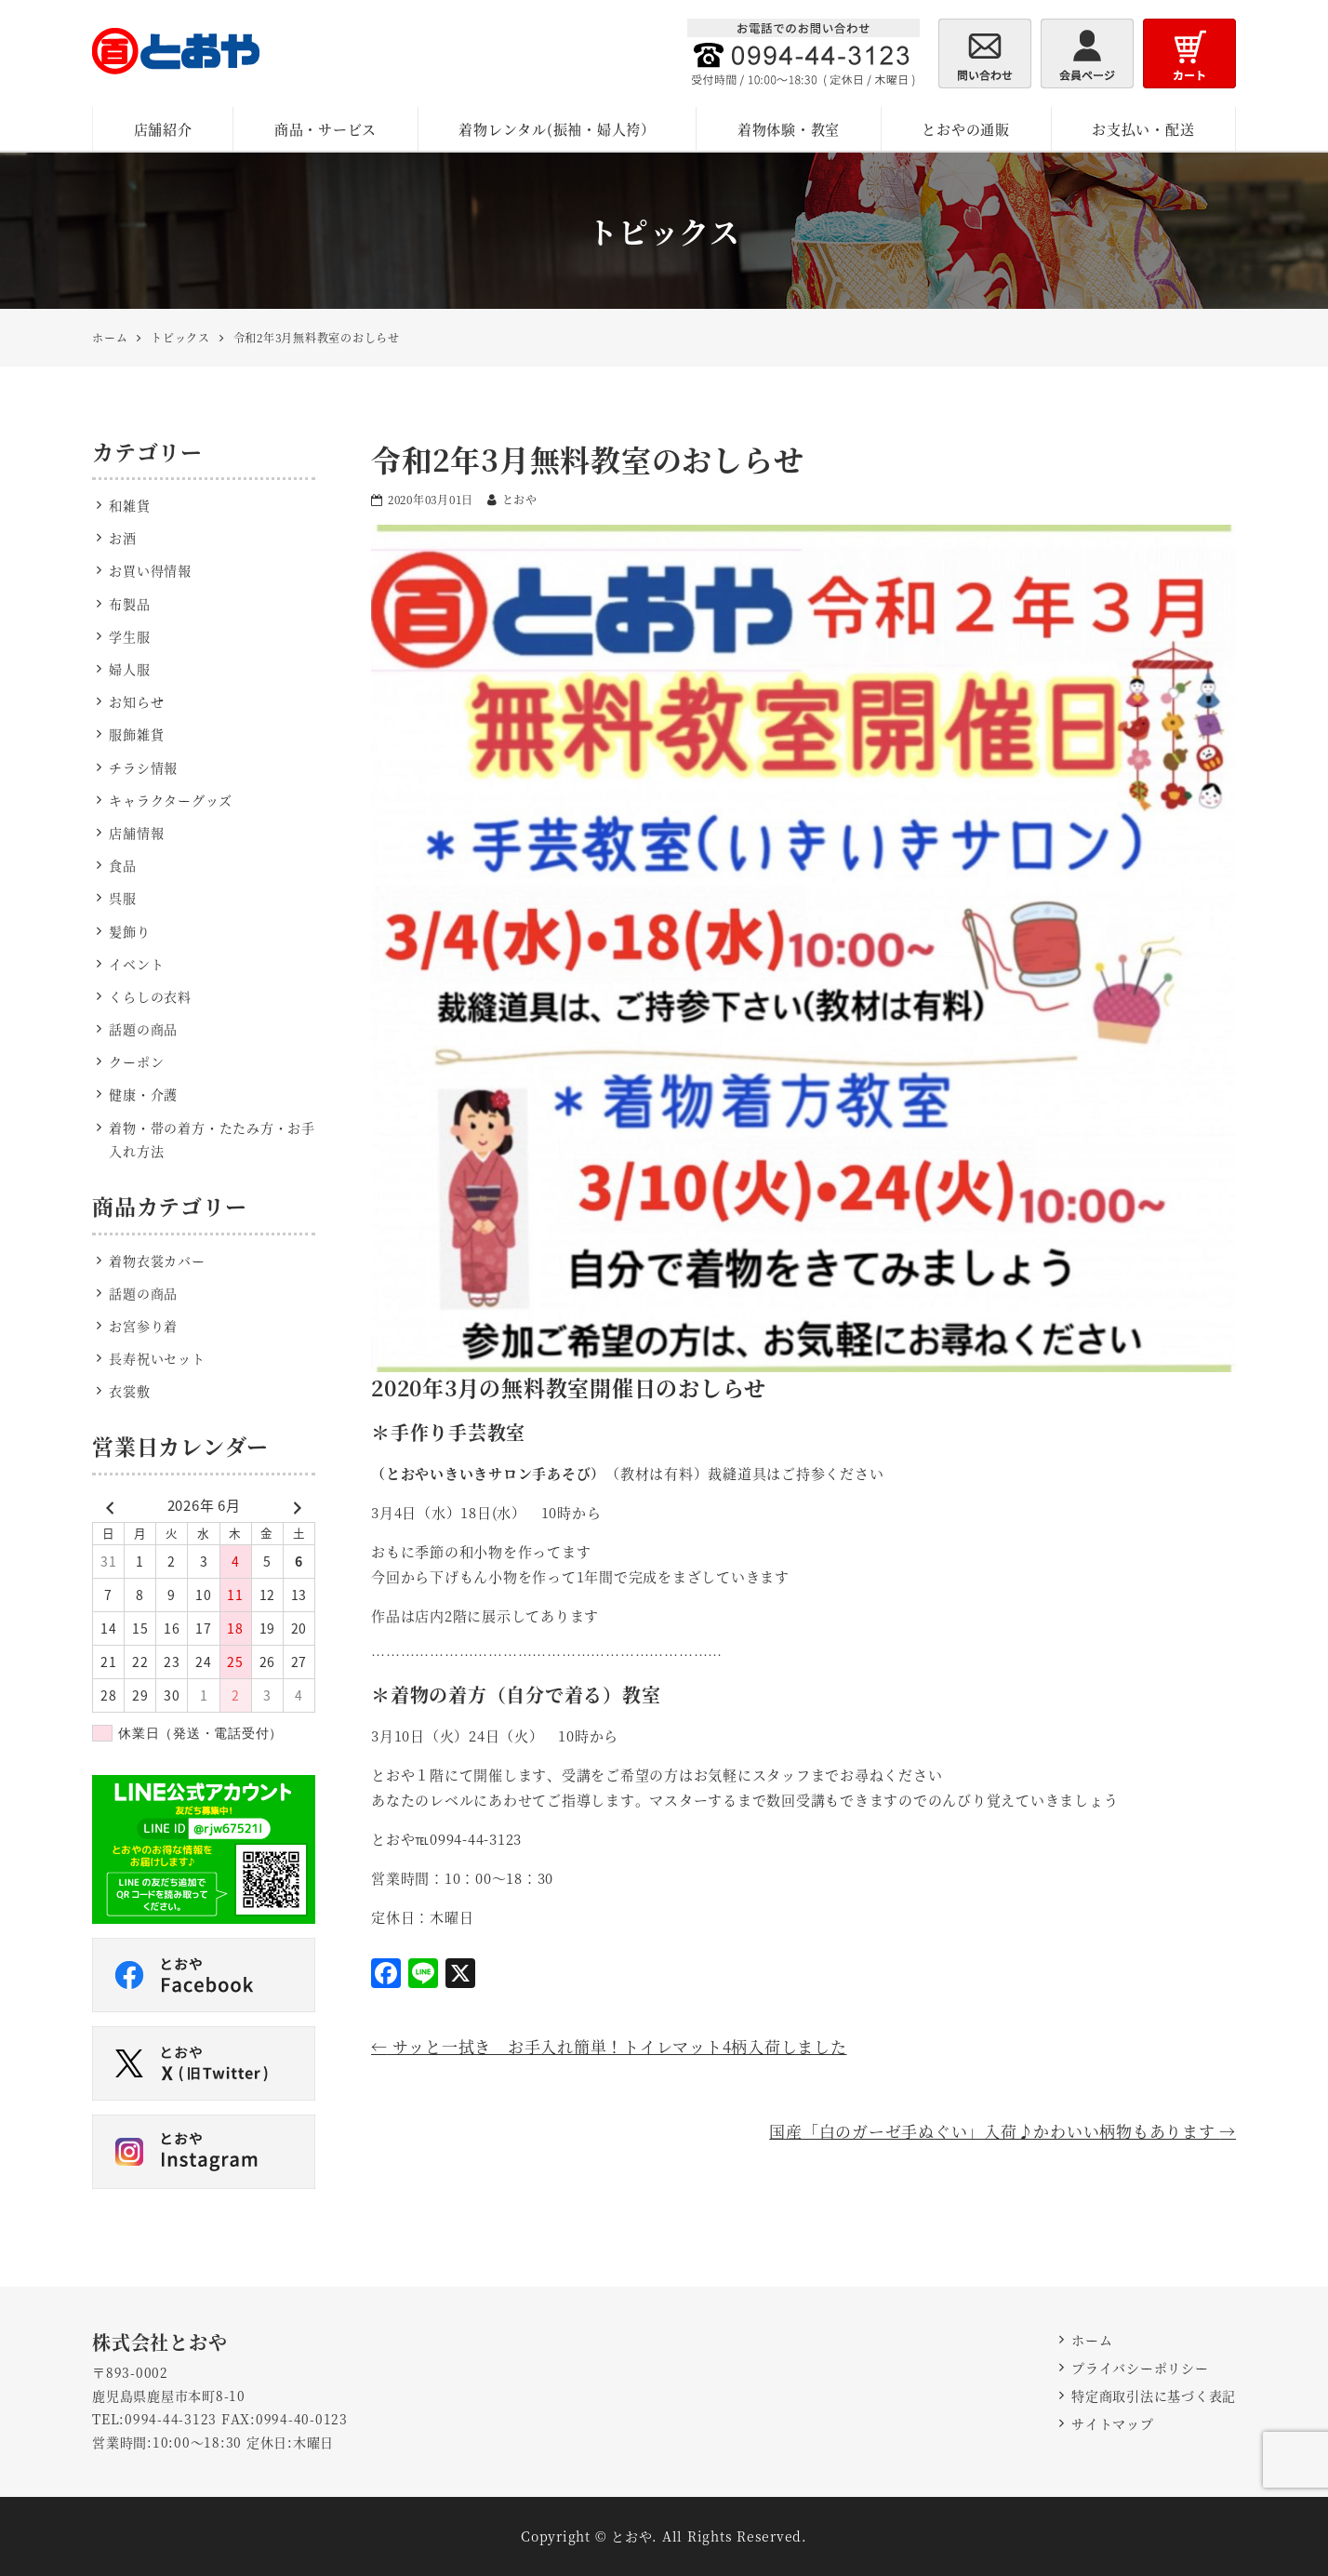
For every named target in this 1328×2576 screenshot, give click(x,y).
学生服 (129, 636)
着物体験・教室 (788, 129)
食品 (123, 865)
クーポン (136, 1061)
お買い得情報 (150, 570)
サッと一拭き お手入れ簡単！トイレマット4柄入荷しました (609, 2046)
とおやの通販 (966, 129)
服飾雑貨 (136, 734)
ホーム (1091, 2339)
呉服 (123, 897)
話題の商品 (143, 1029)
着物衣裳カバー (157, 1260)
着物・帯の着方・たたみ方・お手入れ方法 (212, 1139)
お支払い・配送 (1143, 129)
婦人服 (129, 669)
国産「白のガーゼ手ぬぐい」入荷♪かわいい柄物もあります (1002, 2130)
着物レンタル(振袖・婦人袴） (557, 129)
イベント (136, 963)
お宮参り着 (143, 1325)
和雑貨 (129, 505)
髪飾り (129, 931)
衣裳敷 (129, 1390)
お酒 (123, 537)
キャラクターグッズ (170, 800)
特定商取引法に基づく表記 (1153, 2395)
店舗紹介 (163, 129)
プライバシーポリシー (1140, 2367)
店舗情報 (136, 832)
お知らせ (136, 701)
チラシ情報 (143, 767)
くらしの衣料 (150, 996)
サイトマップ (1112, 2423)
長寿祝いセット (157, 1358)
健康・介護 (143, 1094)
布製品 (129, 603)
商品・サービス (325, 129)
